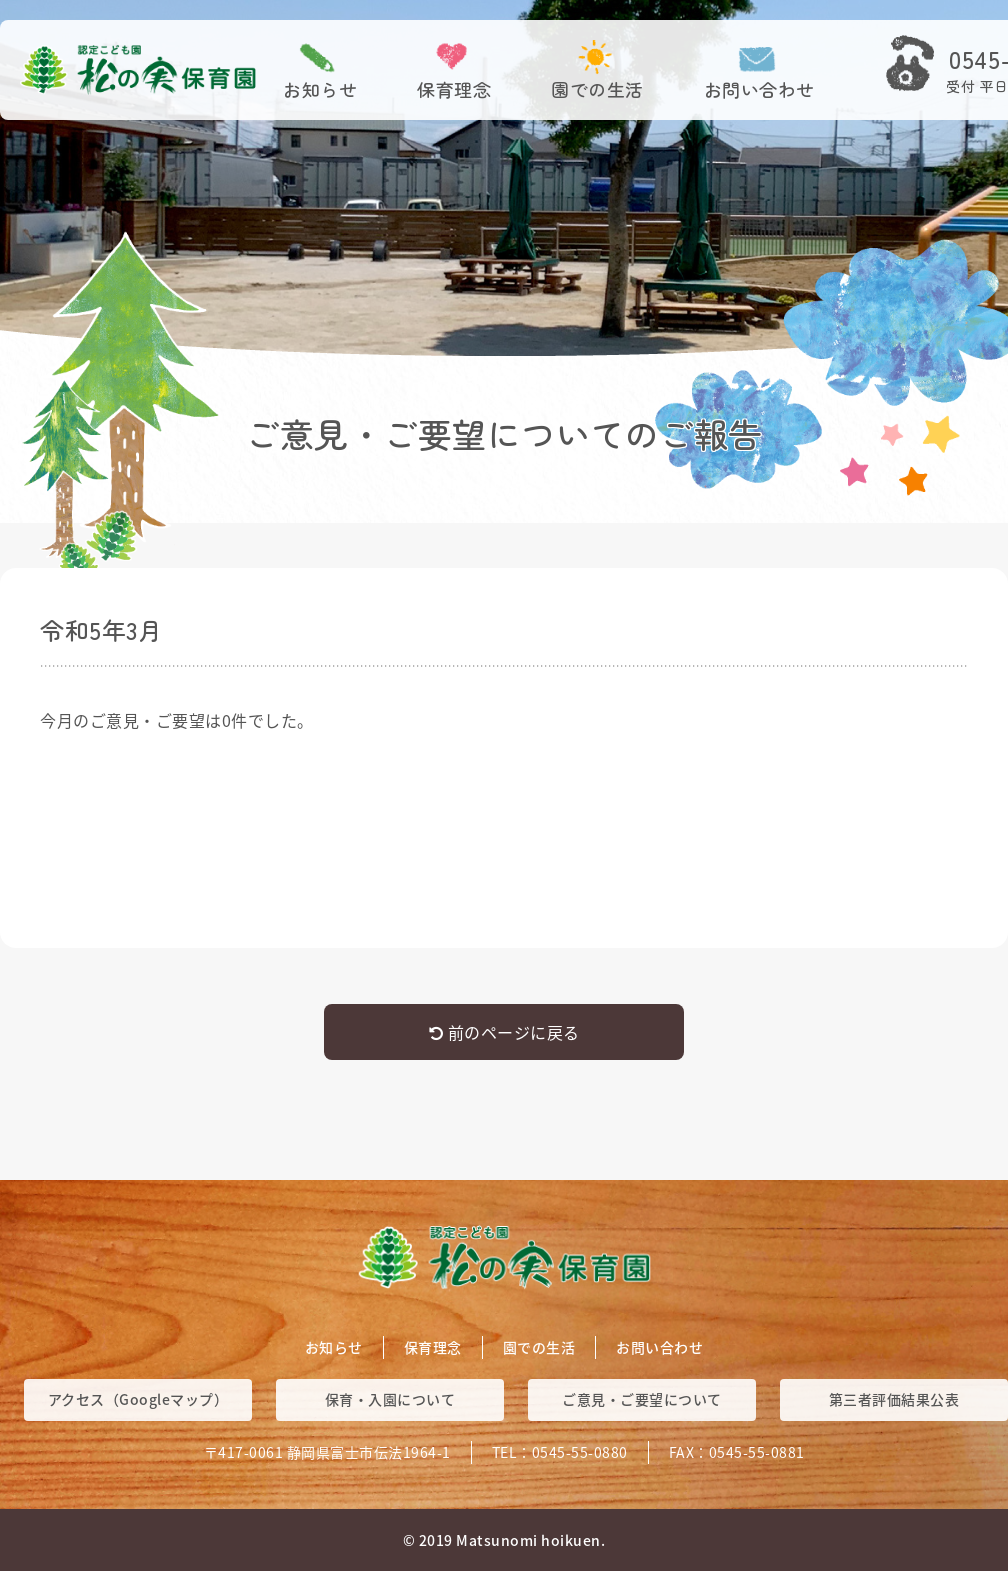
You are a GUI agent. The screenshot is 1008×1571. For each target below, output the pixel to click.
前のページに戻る (504, 1032)
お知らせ (320, 88)
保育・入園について (390, 1399)
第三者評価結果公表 (894, 1399)
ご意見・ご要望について (642, 1399)
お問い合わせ (759, 88)
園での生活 (597, 88)
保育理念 (454, 88)
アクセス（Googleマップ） (138, 1399)
